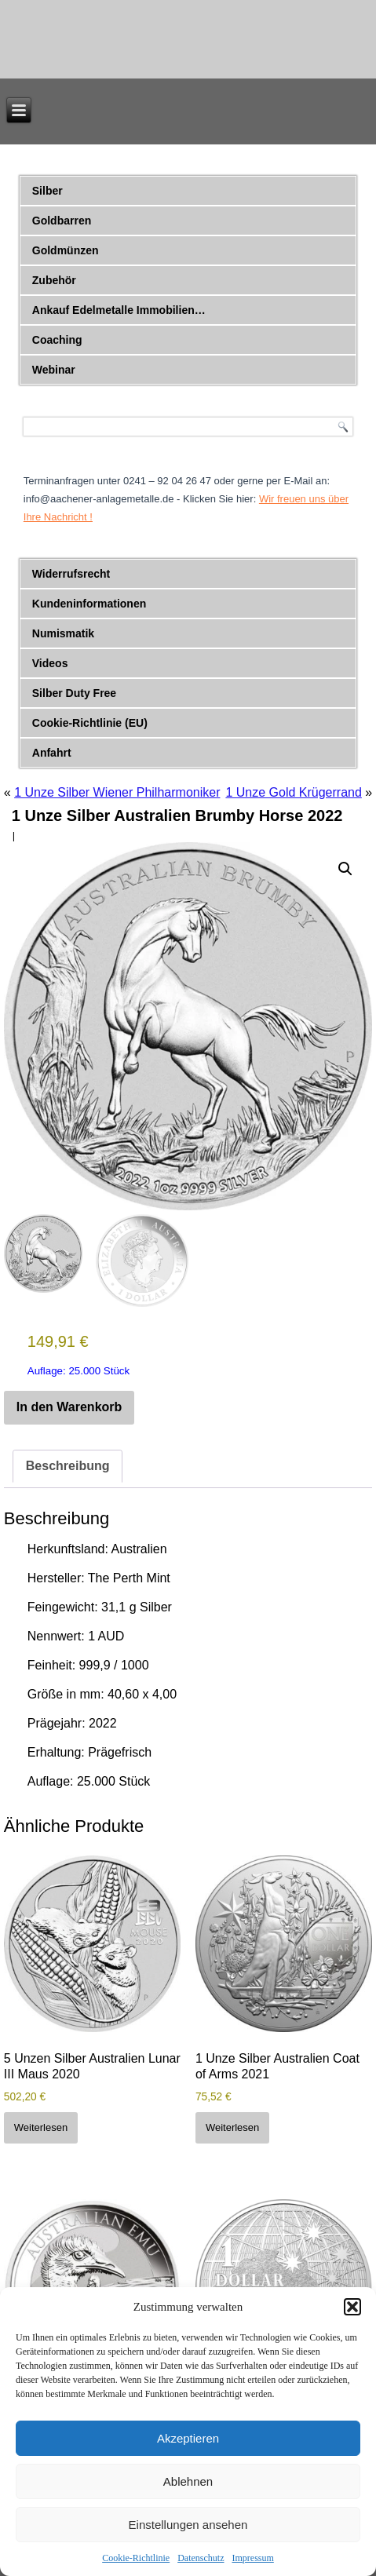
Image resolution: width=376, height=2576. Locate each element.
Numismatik (63, 633)
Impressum (252, 2557)
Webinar (53, 369)
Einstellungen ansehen (188, 2524)
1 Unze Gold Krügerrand (293, 792)
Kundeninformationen (89, 603)
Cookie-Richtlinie (136, 2557)
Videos (50, 663)
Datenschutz (200, 2557)
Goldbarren (61, 220)
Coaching (57, 340)
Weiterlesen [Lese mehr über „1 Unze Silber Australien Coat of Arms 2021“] (232, 2127)
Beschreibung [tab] (68, 1465)
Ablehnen (188, 2481)
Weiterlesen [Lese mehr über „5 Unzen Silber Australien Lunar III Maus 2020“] (41, 2127)
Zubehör (54, 280)
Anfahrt (51, 752)
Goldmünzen (65, 250)
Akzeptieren (188, 2438)
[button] (352, 2307)
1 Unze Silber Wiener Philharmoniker (117, 792)
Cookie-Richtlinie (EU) (90, 723)
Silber (47, 190)
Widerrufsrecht (71, 573)
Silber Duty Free (74, 693)
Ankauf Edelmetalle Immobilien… (119, 310)
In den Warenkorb (69, 1407)
